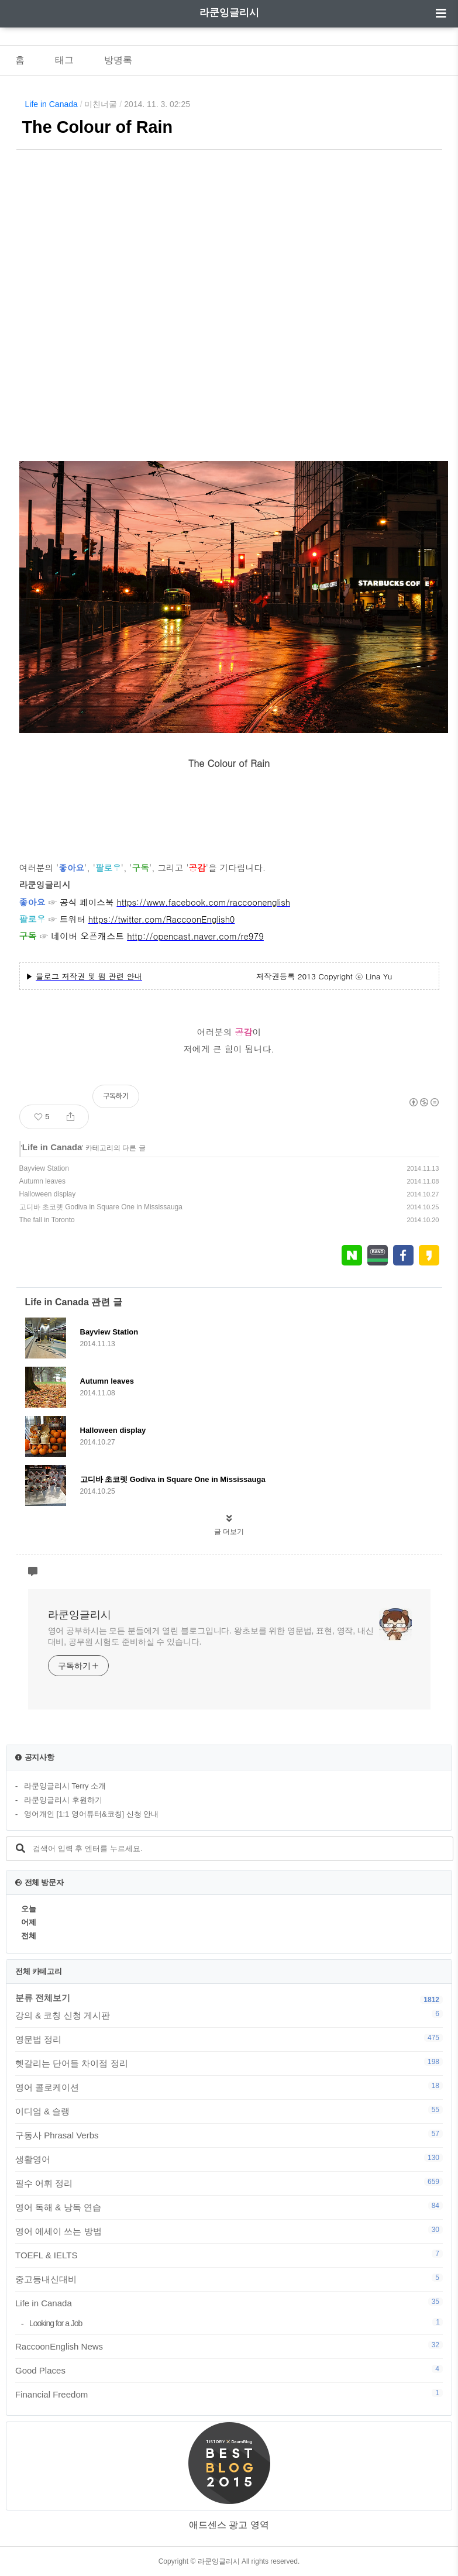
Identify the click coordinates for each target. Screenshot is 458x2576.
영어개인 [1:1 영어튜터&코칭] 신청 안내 (91, 1814)
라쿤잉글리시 (229, 12)
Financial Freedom (229, 2394)
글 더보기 (229, 1532)
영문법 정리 (229, 2039)
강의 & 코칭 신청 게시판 (229, 2015)
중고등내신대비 (229, 2279)
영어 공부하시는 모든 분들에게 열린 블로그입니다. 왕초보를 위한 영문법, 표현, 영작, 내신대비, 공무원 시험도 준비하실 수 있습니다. (211, 1636)
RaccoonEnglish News (229, 2346)
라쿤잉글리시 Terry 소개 (65, 1785)
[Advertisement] (229, 281)
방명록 (118, 60)
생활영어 (229, 2159)
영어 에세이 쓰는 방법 (229, 2231)
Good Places (229, 2370)
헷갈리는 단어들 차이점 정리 (229, 2063)
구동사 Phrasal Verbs (229, 2135)
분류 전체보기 (42, 1998)
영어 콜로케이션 (229, 2087)
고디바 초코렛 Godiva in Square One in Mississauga (100, 1207)
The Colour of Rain (97, 127)
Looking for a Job (236, 2323)
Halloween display (47, 1194)
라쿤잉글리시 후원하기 (63, 1800)
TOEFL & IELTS (229, 2255)
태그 (64, 60)
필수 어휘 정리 (229, 2183)
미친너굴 (100, 104)
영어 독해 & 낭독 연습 (229, 2207)
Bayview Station (44, 1168)
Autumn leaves (42, 1181)
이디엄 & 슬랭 (229, 2111)
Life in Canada (51, 104)
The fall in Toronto (47, 1220)
